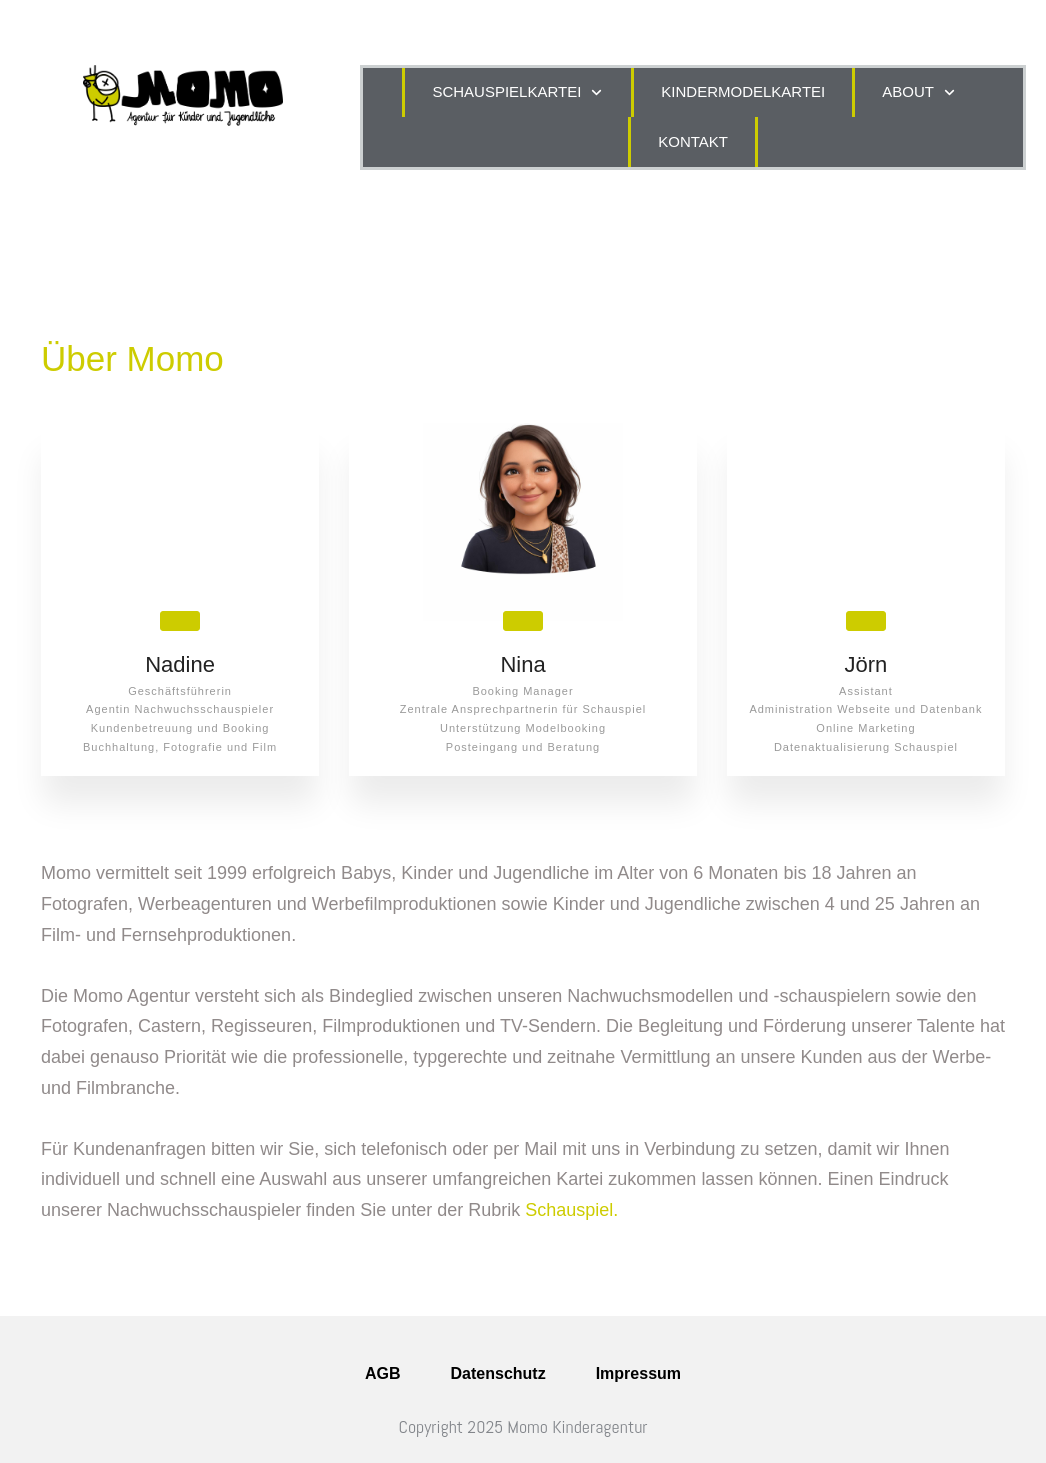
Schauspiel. (571, 1210)
